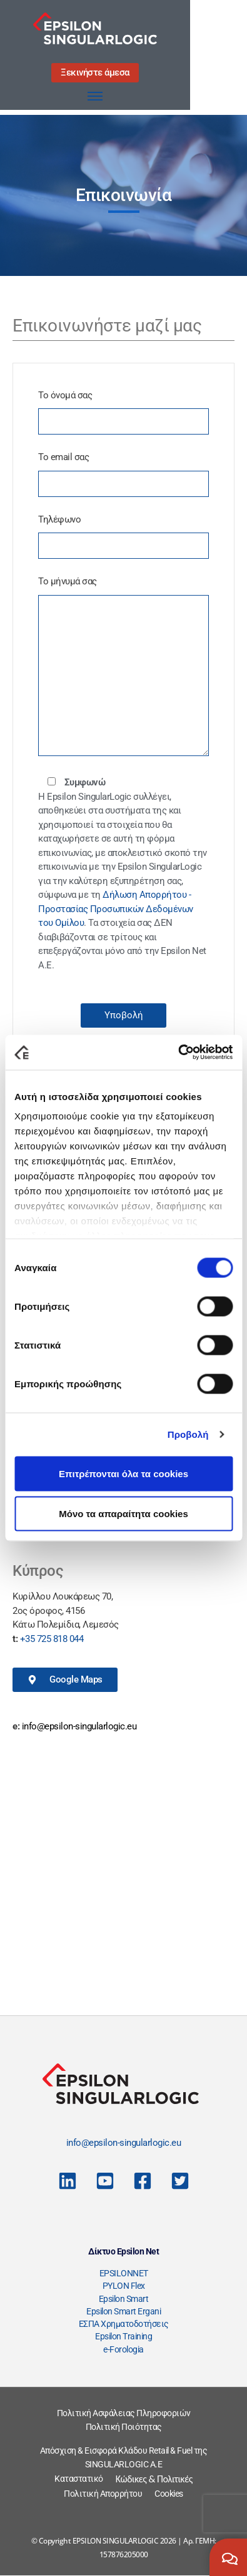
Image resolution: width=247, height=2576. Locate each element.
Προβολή (188, 1434)
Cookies (168, 2494)
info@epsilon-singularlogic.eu (79, 1726)
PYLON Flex (124, 2286)
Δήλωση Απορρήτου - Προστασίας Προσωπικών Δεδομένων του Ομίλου (115, 908)
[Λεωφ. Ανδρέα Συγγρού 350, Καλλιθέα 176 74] (123, 1878)
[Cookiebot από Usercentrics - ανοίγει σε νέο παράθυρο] (178, 1053)
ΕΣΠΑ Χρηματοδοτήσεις (124, 2324)
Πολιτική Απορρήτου (103, 2494)
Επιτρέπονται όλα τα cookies (123, 1473)
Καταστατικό (78, 2479)
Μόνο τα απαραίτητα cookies (123, 1513)
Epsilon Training (123, 2336)
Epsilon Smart (124, 2299)
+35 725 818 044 (52, 1638)
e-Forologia (123, 2349)
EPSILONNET (123, 2273)
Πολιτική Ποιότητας (124, 2427)
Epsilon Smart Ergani (123, 2311)
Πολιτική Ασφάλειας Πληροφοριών (124, 2413)
